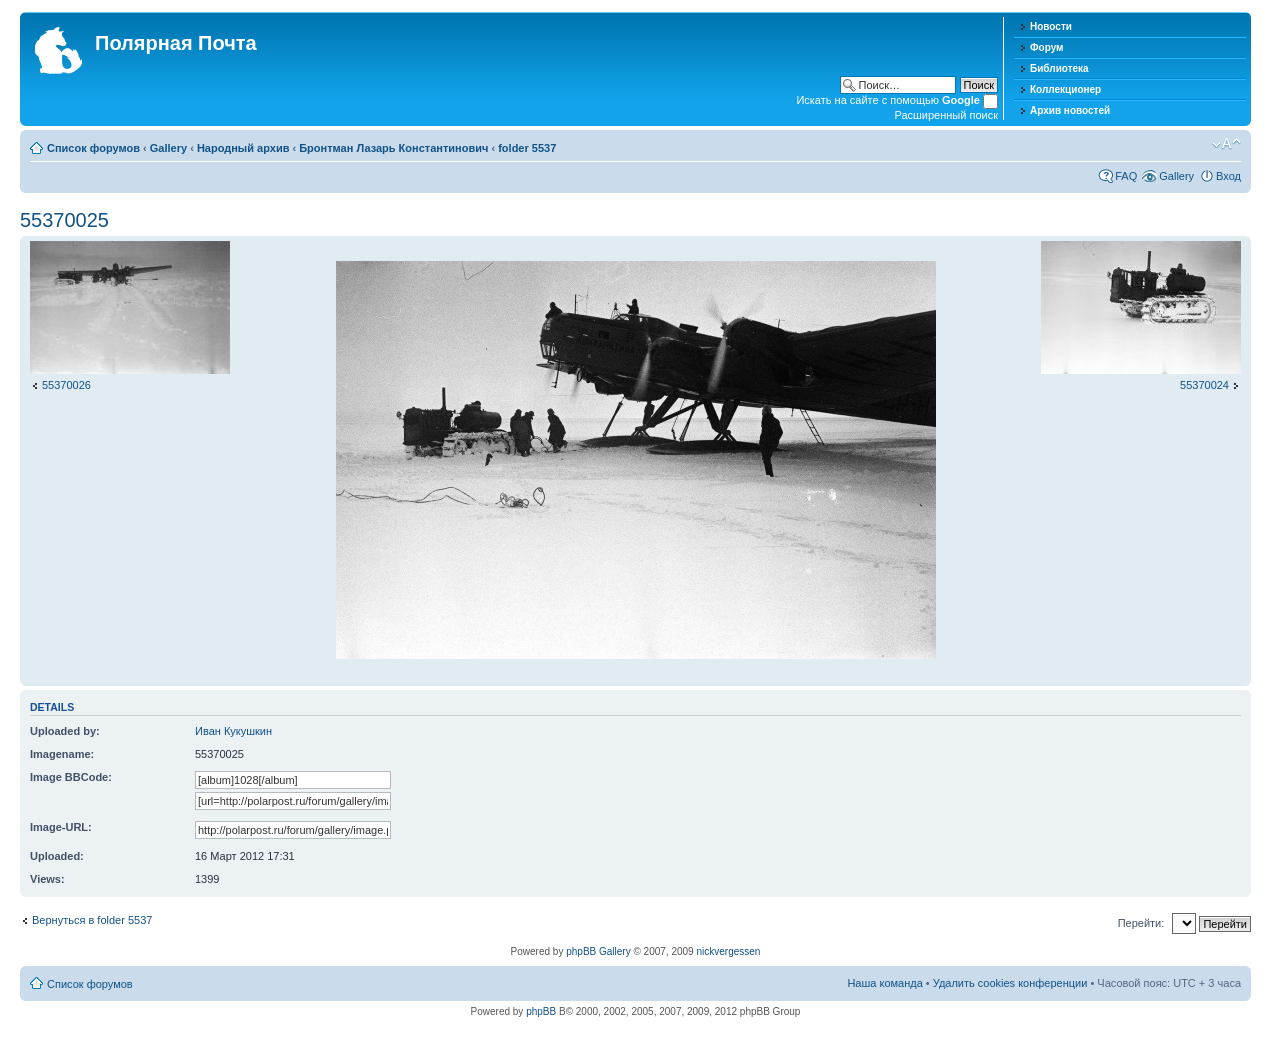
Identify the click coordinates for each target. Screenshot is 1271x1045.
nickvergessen (728, 951)
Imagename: (62, 754)
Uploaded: (57, 856)
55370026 (66, 385)
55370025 (64, 220)
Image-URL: (61, 827)
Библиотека (1059, 68)
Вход (1228, 176)
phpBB (541, 1011)
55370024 (1204, 385)
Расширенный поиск (946, 115)
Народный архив (243, 148)
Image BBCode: (71, 777)
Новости (1051, 26)
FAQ (1126, 176)
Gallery (168, 148)
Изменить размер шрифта (1226, 144)
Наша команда (884, 983)
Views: (47, 879)
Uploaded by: (65, 731)
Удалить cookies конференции (1010, 983)
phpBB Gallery (598, 951)
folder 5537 (527, 148)
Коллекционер (1065, 89)
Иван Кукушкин (233, 731)
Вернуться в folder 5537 (92, 920)
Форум (1046, 47)
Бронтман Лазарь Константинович (393, 148)
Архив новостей (1070, 110)
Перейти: (1141, 923)
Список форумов (93, 148)
